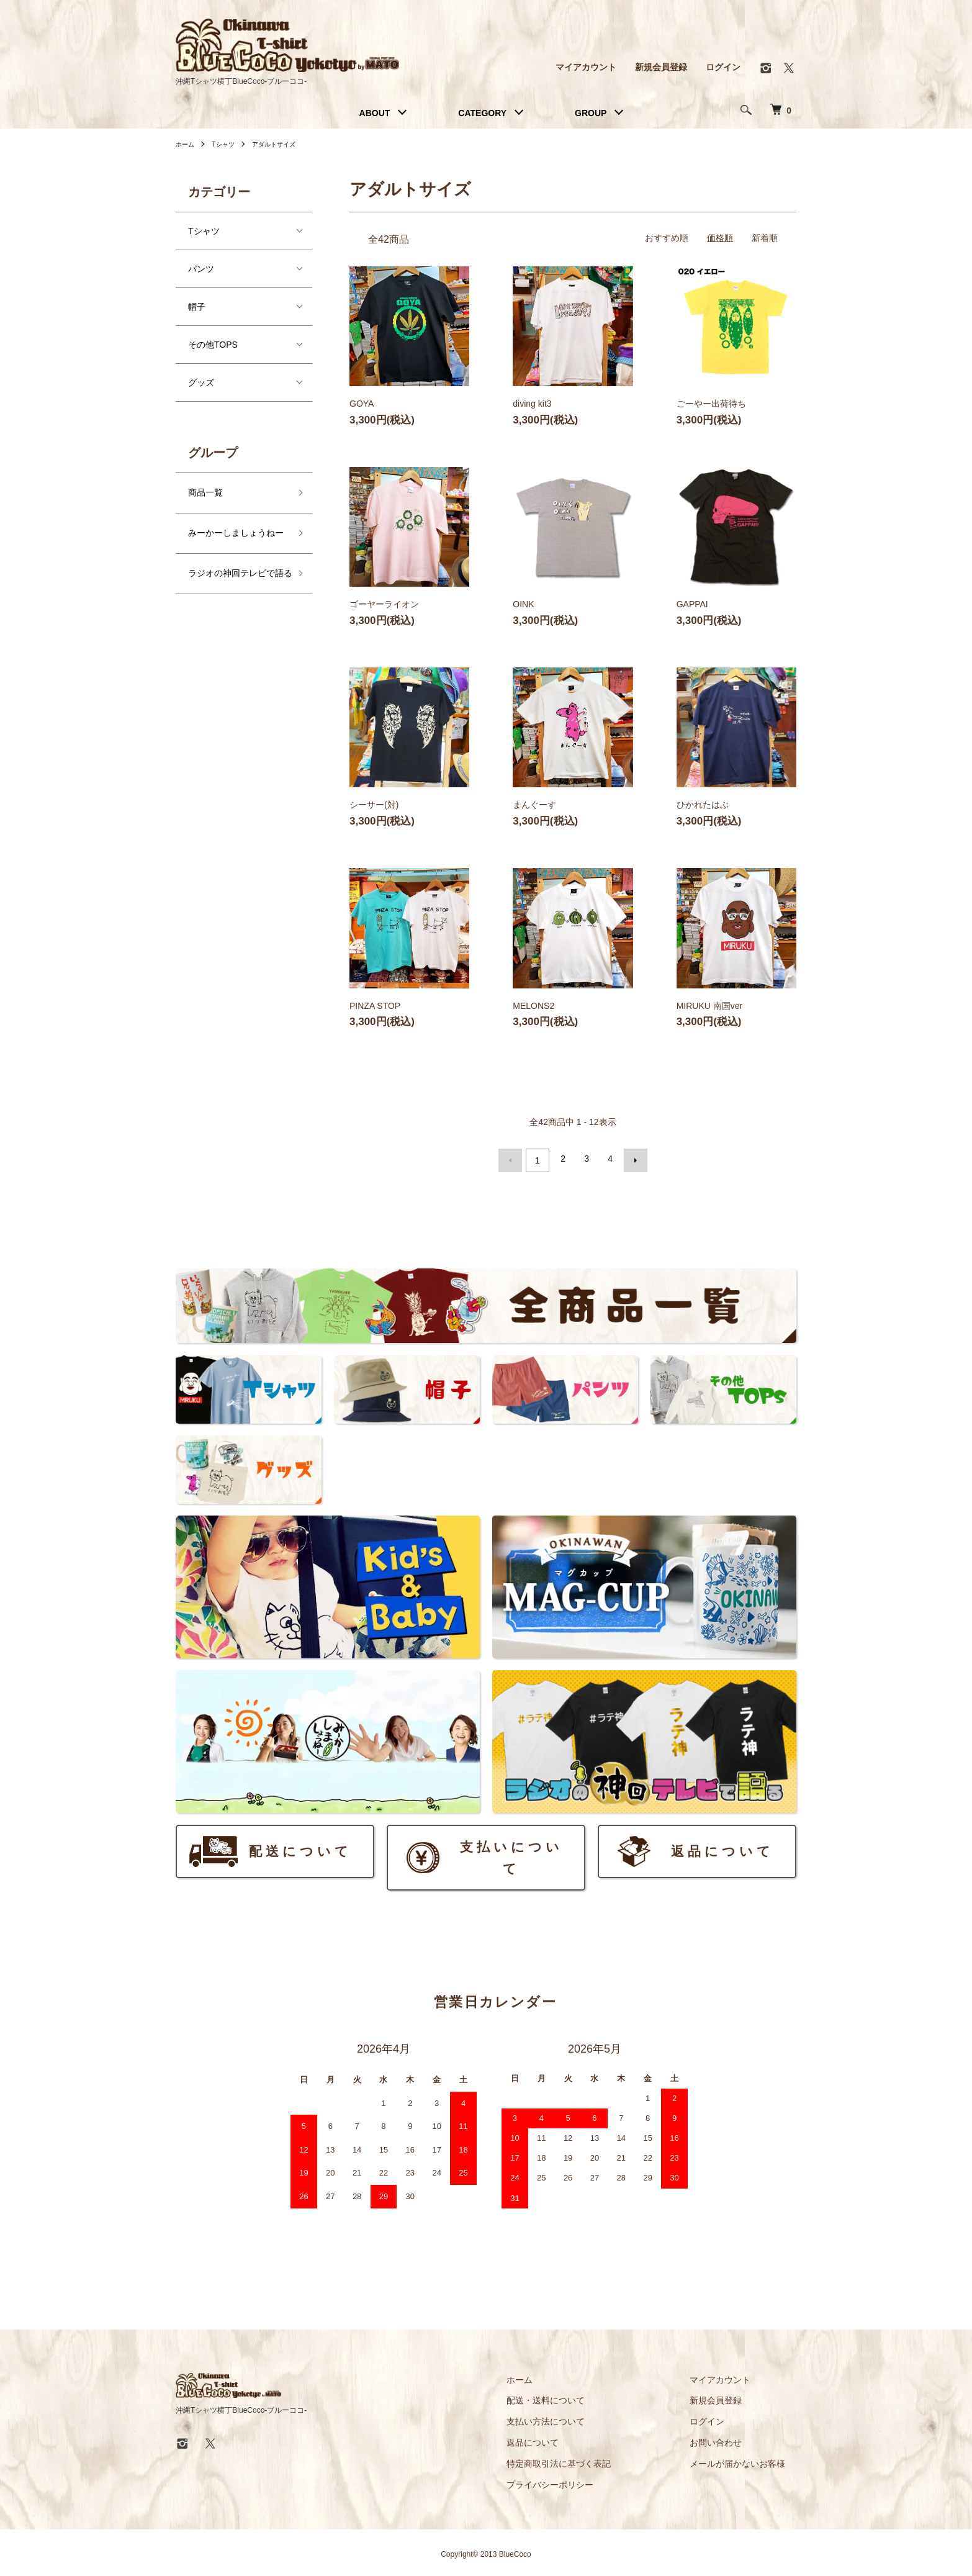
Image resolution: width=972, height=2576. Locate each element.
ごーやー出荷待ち (711, 404)
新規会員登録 (661, 67)
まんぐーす (534, 805)
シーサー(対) (373, 805)
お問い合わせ (727, 2439)
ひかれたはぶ (703, 805)
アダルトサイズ (286, 144)
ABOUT (374, 113)
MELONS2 (533, 1006)
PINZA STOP (374, 1006)
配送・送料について (580, 2397)
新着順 (765, 238)
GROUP (590, 113)
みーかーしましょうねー (236, 533)
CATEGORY (482, 113)
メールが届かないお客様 (748, 2460)
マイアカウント (586, 67)
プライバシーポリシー (584, 2481)
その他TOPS (213, 345)
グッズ (201, 382)
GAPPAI (692, 604)
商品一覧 (205, 492)
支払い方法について (580, 2418)
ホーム (187, 144)
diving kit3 (532, 404)
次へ (632, 1158)
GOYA (361, 404)
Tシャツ (228, 144)
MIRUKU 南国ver (710, 1006)
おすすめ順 (666, 238)
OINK (523, 604)
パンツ (201, 269)
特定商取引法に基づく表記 (593, 2460)
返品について (567, 2439)
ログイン (723, 67)
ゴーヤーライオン (384, 604)
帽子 (196, 307)
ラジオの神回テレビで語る (236, 580)
